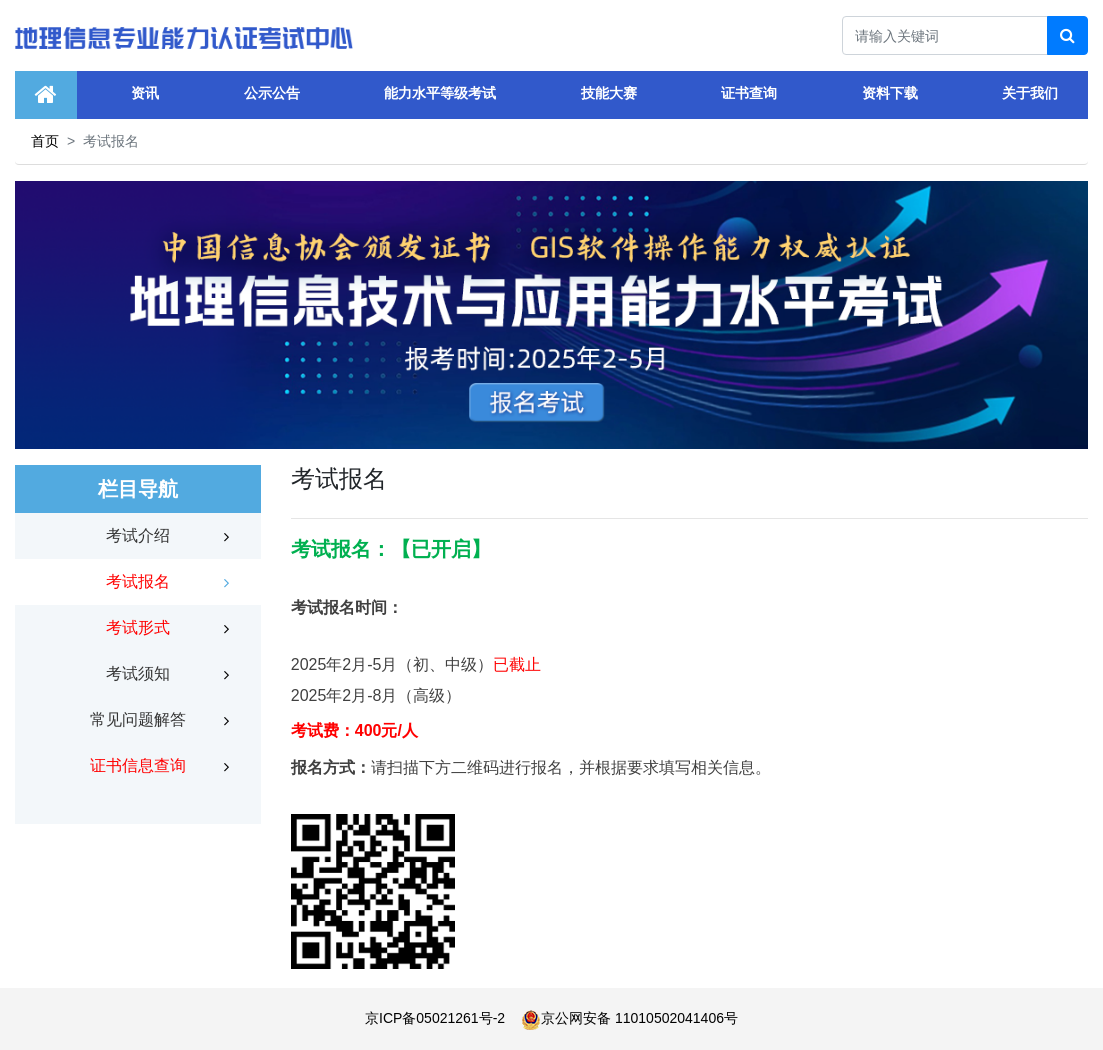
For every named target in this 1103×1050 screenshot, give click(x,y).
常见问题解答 (138, 719)
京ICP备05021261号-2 (435, 1018)
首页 (45, 141)
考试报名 (138, 581)
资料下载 (890, 93)
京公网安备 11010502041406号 (629, 1018)
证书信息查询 (138, 765)
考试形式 (138, 627)
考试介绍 (138, 535)
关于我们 (1030, 93)
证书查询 (749, 93)
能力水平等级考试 (440, 93)
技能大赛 (609, 93)
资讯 (145, 93)
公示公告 (272, 93)
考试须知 (138, 673)
